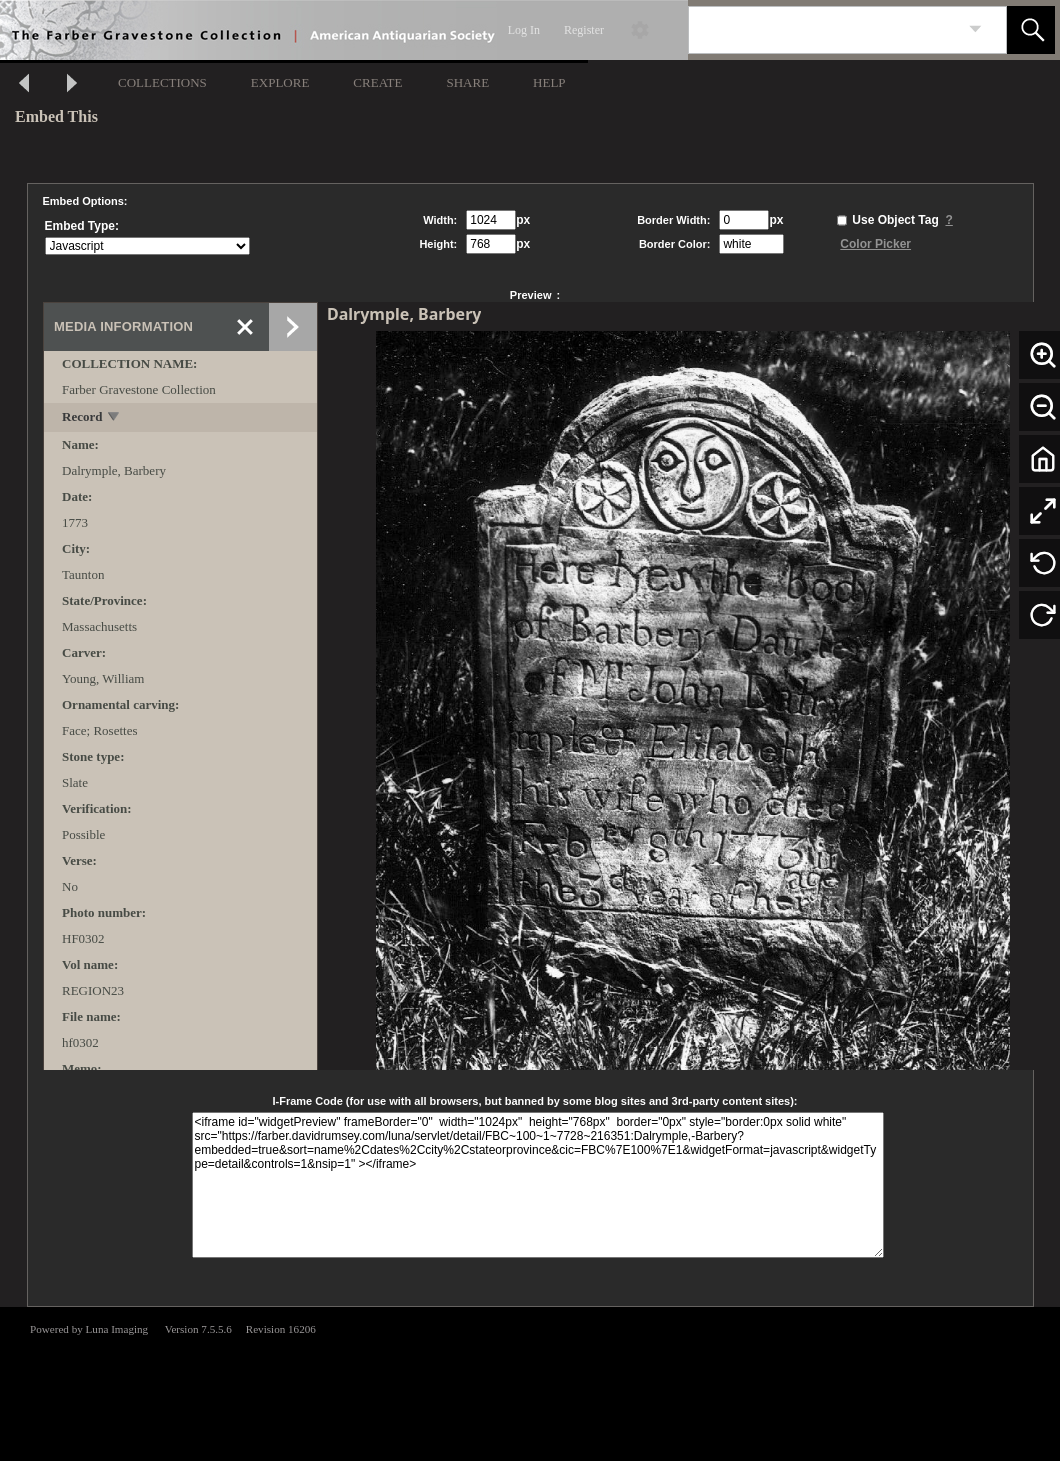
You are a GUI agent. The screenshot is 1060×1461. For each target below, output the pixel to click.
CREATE (377, 82)
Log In (524, 30)
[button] (1031, 30)
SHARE (467, 82)
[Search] (824, 30)
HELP (549, 82)
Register (584, 30)
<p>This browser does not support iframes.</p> (530, 1382)
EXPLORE (280, 82)
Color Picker (875, 244)
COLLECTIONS (162, 82)
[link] (975, 29)
